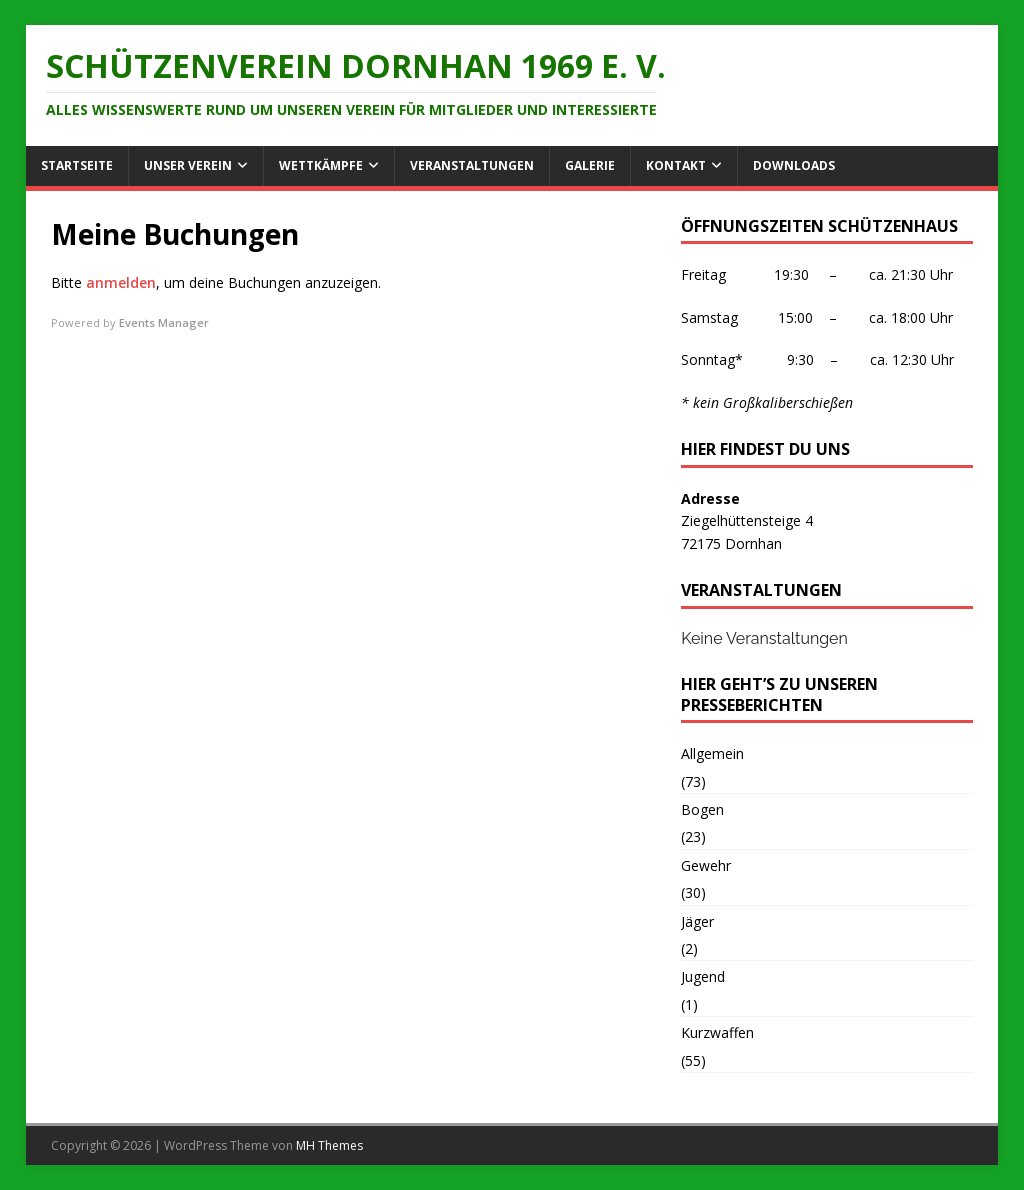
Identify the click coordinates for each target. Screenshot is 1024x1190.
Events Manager (164, 322)
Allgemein (712, 753)
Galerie (590, 165)
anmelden (121, 282)
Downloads (794, 165)
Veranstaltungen (472, 165)
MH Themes (329, 1145)
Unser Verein (188, 165)
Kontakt (676, 165)
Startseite (77, 165)
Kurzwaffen (717, 1032)
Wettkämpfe (321, 165)
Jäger (697, 921)
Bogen (702, 809)
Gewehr (706, 865)
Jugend (703, 976)
